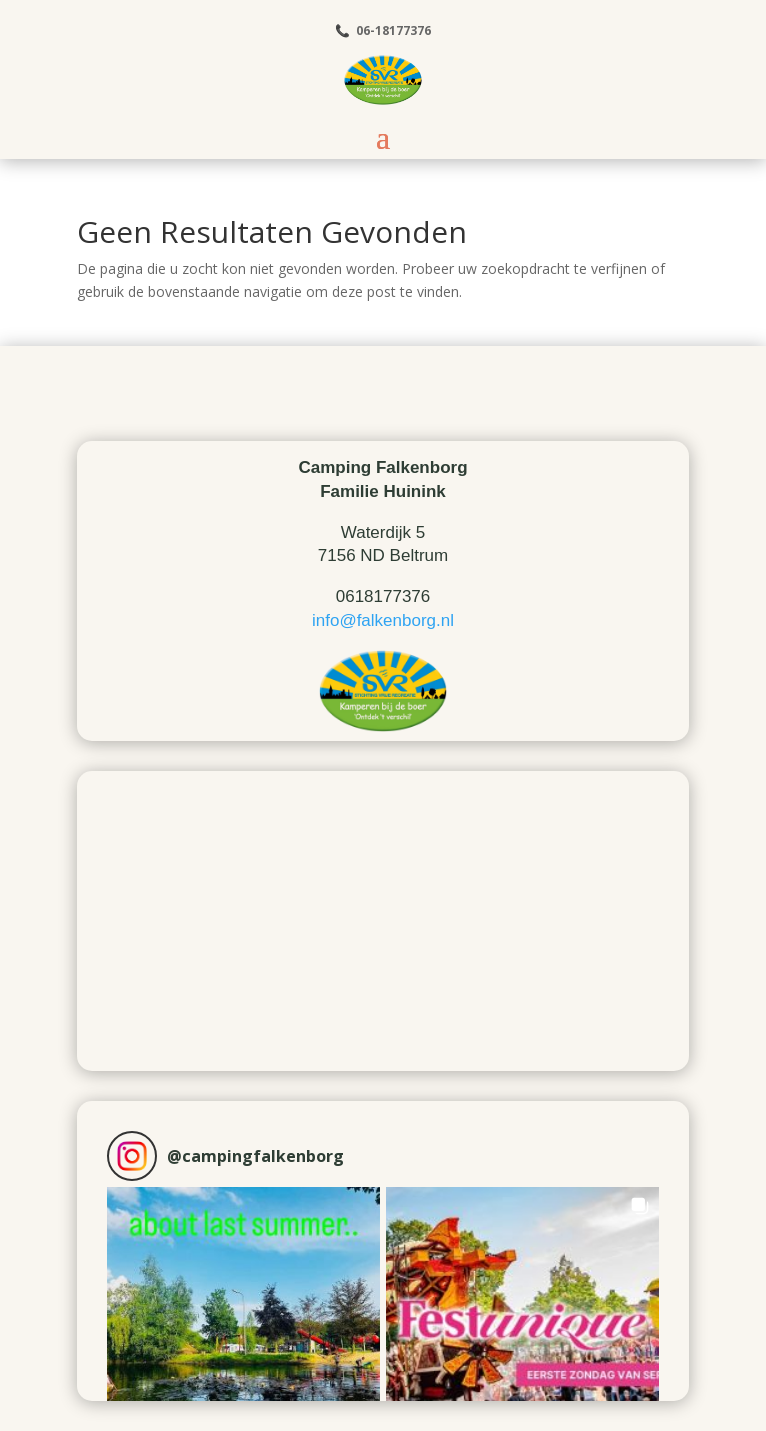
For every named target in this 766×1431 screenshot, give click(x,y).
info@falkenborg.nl (383, 620)
